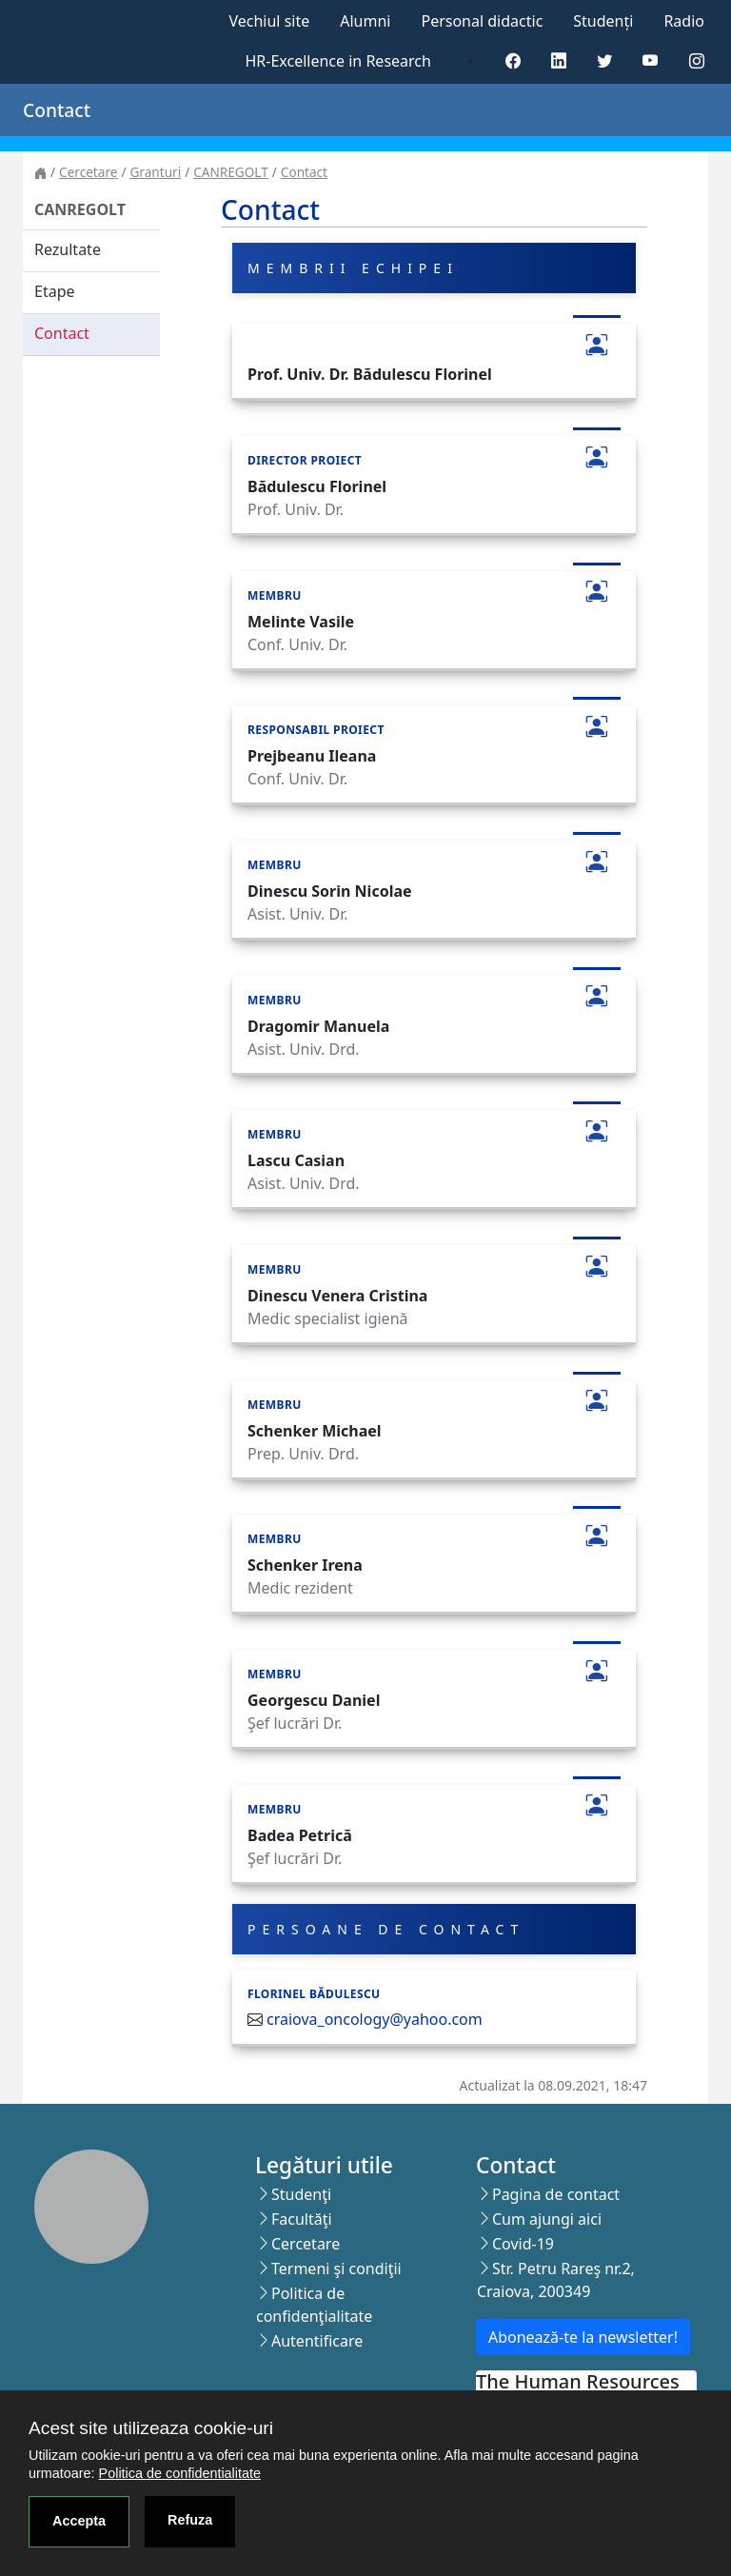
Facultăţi (301, 2219)
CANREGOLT (230, 172)
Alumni (365, 20)
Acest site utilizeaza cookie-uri (151, 2428)
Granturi (155, 172)
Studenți (603, 20)
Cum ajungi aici (547, 2219)
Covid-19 (523, 2243)
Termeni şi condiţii (336, 2268)
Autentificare (317, 2340)
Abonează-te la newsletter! (583, 2337)
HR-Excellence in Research (338, 60)
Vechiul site (268, 20)
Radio (683, 20)
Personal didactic (482, 20)
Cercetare (88, 172)
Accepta (79, 2520)
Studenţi (301, 2194)
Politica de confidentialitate (180, 2473)
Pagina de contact (556, 2194)
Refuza (190, 2519)
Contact (304, 172)
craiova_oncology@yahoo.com (375, 2019)
